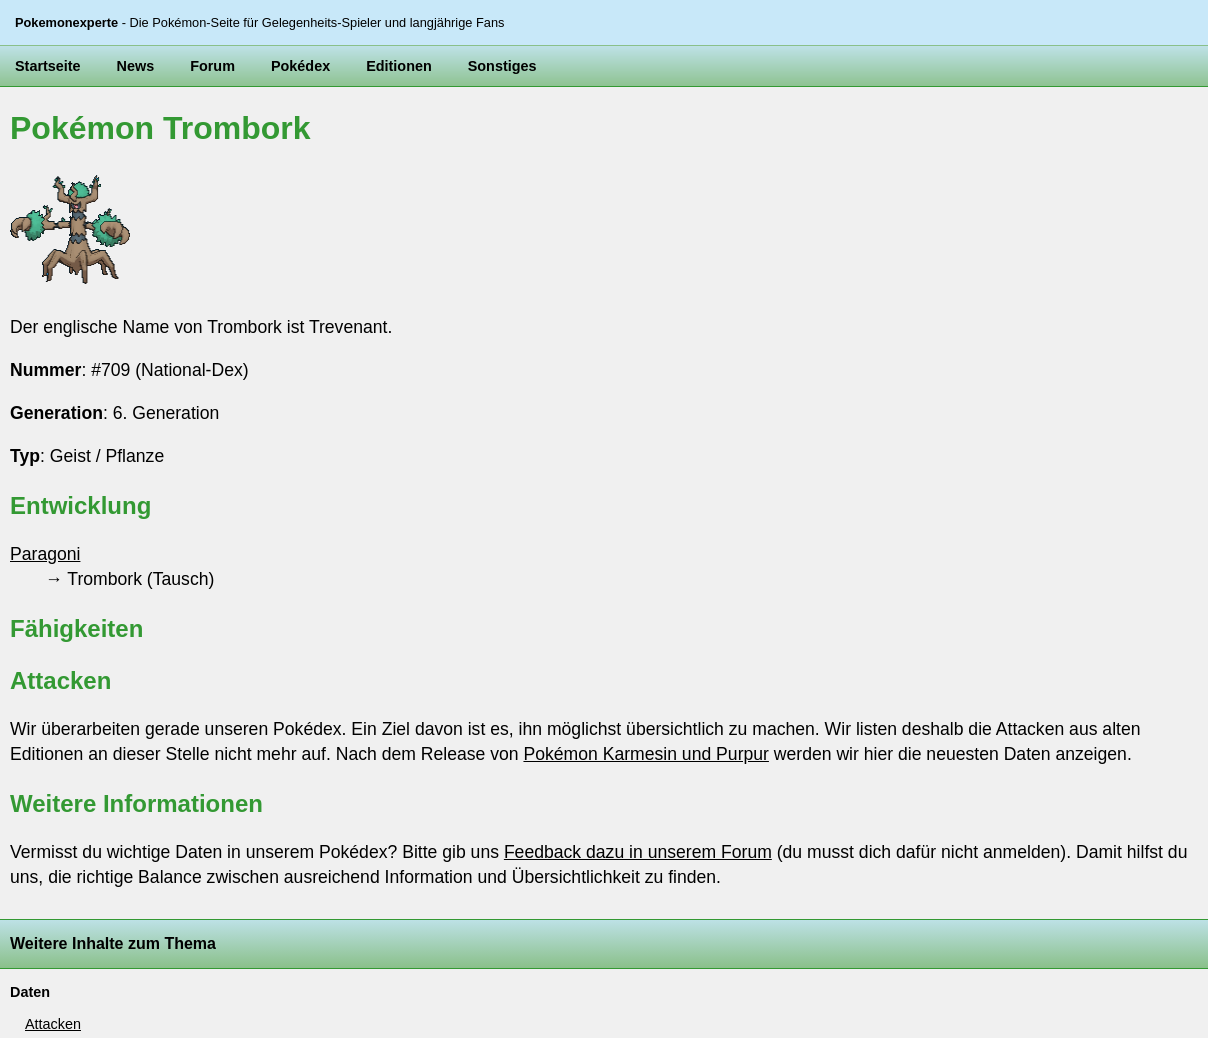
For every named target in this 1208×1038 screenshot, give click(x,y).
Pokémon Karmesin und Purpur (645, 754)
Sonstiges (502, 66)
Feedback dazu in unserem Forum (638, 852)
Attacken (53, 1024)
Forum (212, 66)
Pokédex (300, 66)
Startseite (48, 66)
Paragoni (45, 554)
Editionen (399, 66)
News (136, 66)
